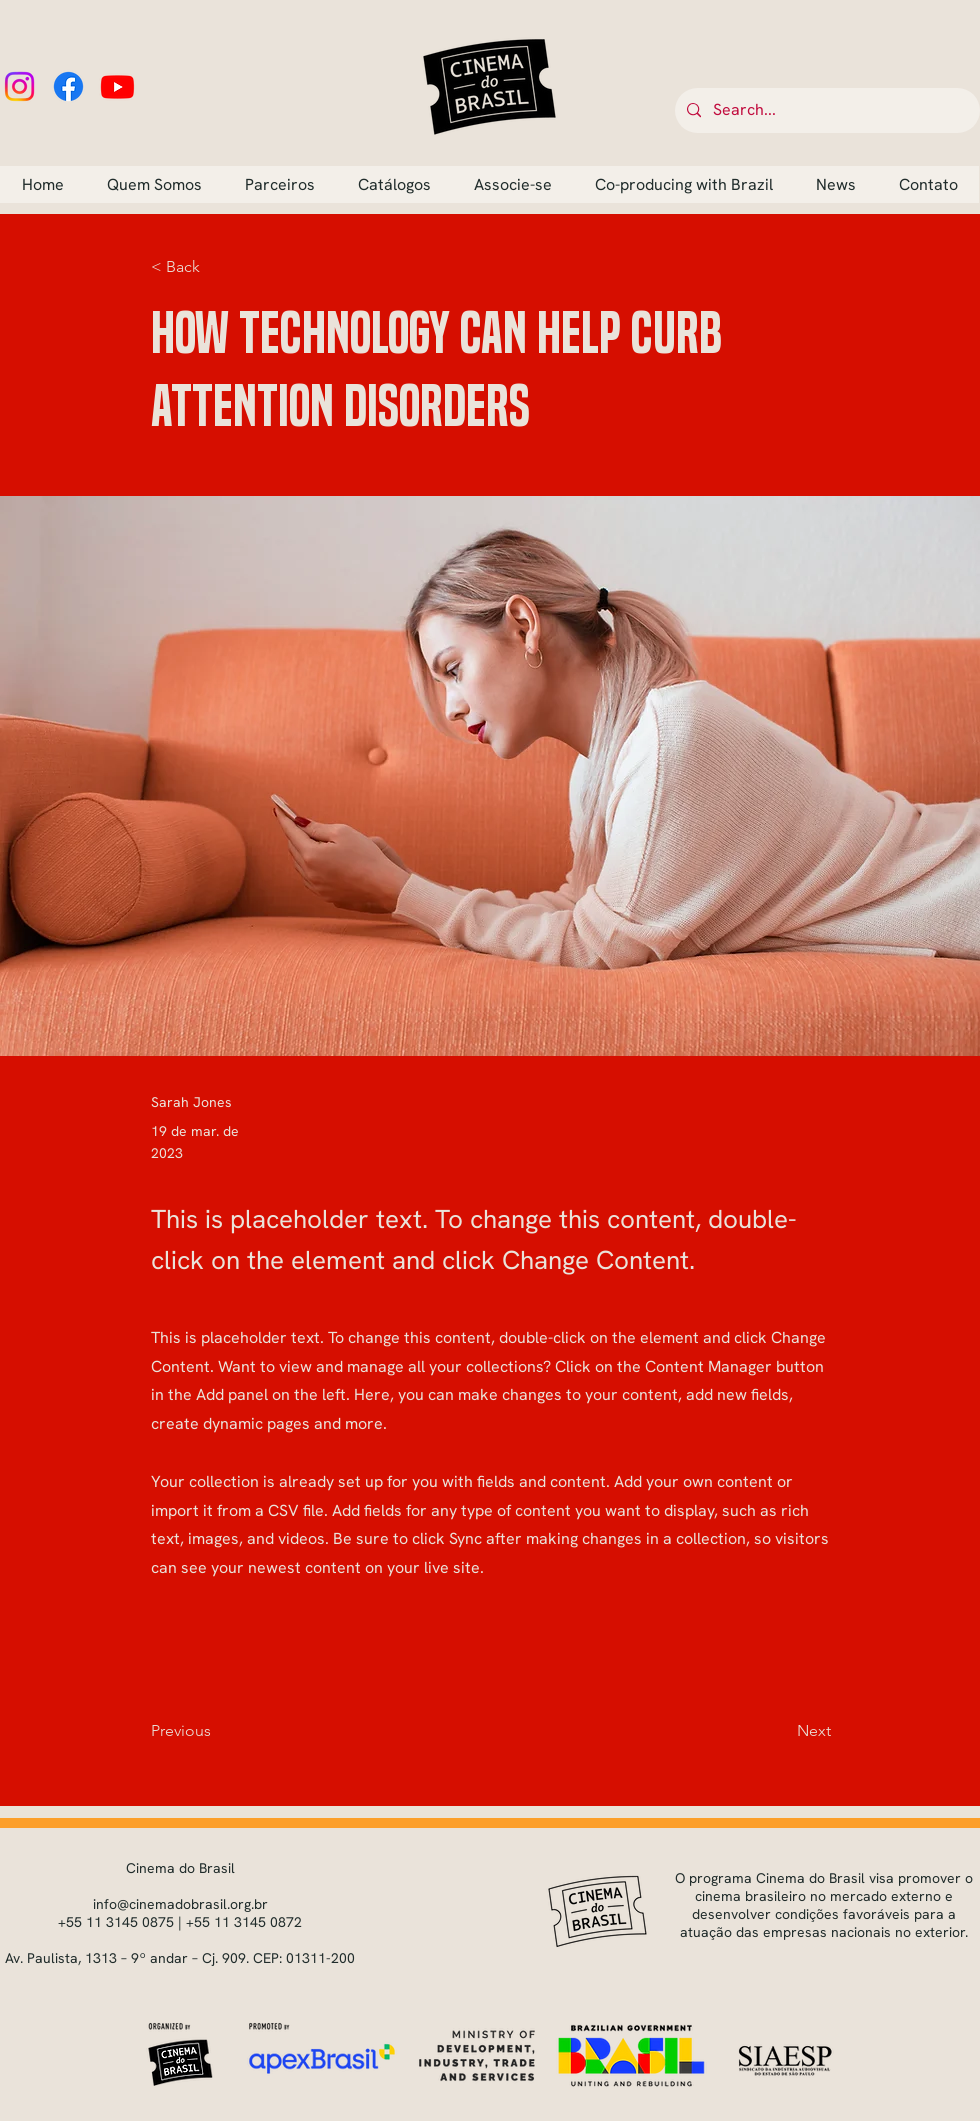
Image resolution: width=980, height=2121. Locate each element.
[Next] (781, 1731)
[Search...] (825, 110)
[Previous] (217, 1731)
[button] (217, 267)
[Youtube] (117, 86)
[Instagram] (19, 86)
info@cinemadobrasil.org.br (180, 1904)
